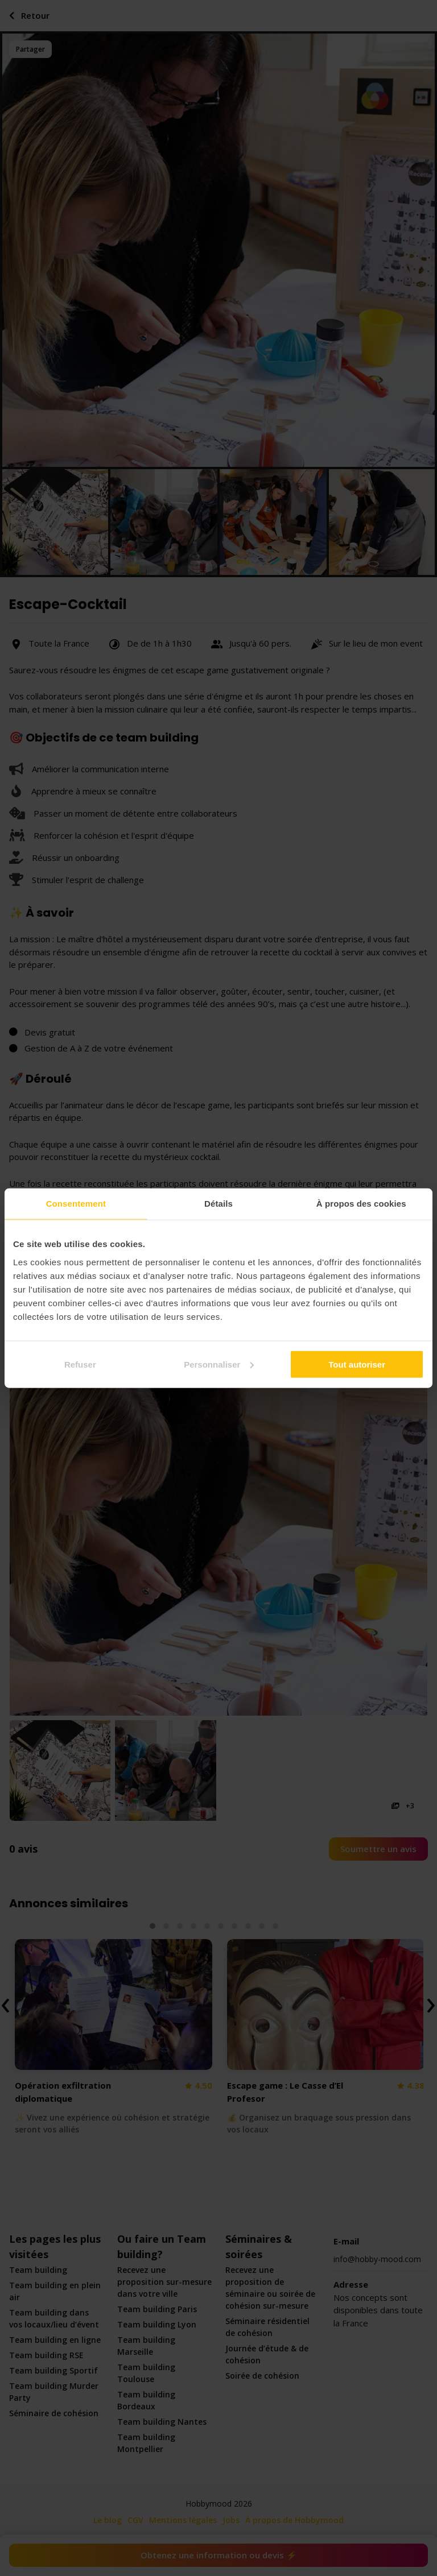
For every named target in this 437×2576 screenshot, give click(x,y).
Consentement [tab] (76, 1203)
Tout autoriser (356, 1364)
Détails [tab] (218, 1203)
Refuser (80, 1364)
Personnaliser (219, 1364)
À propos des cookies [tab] (361, 1203)
